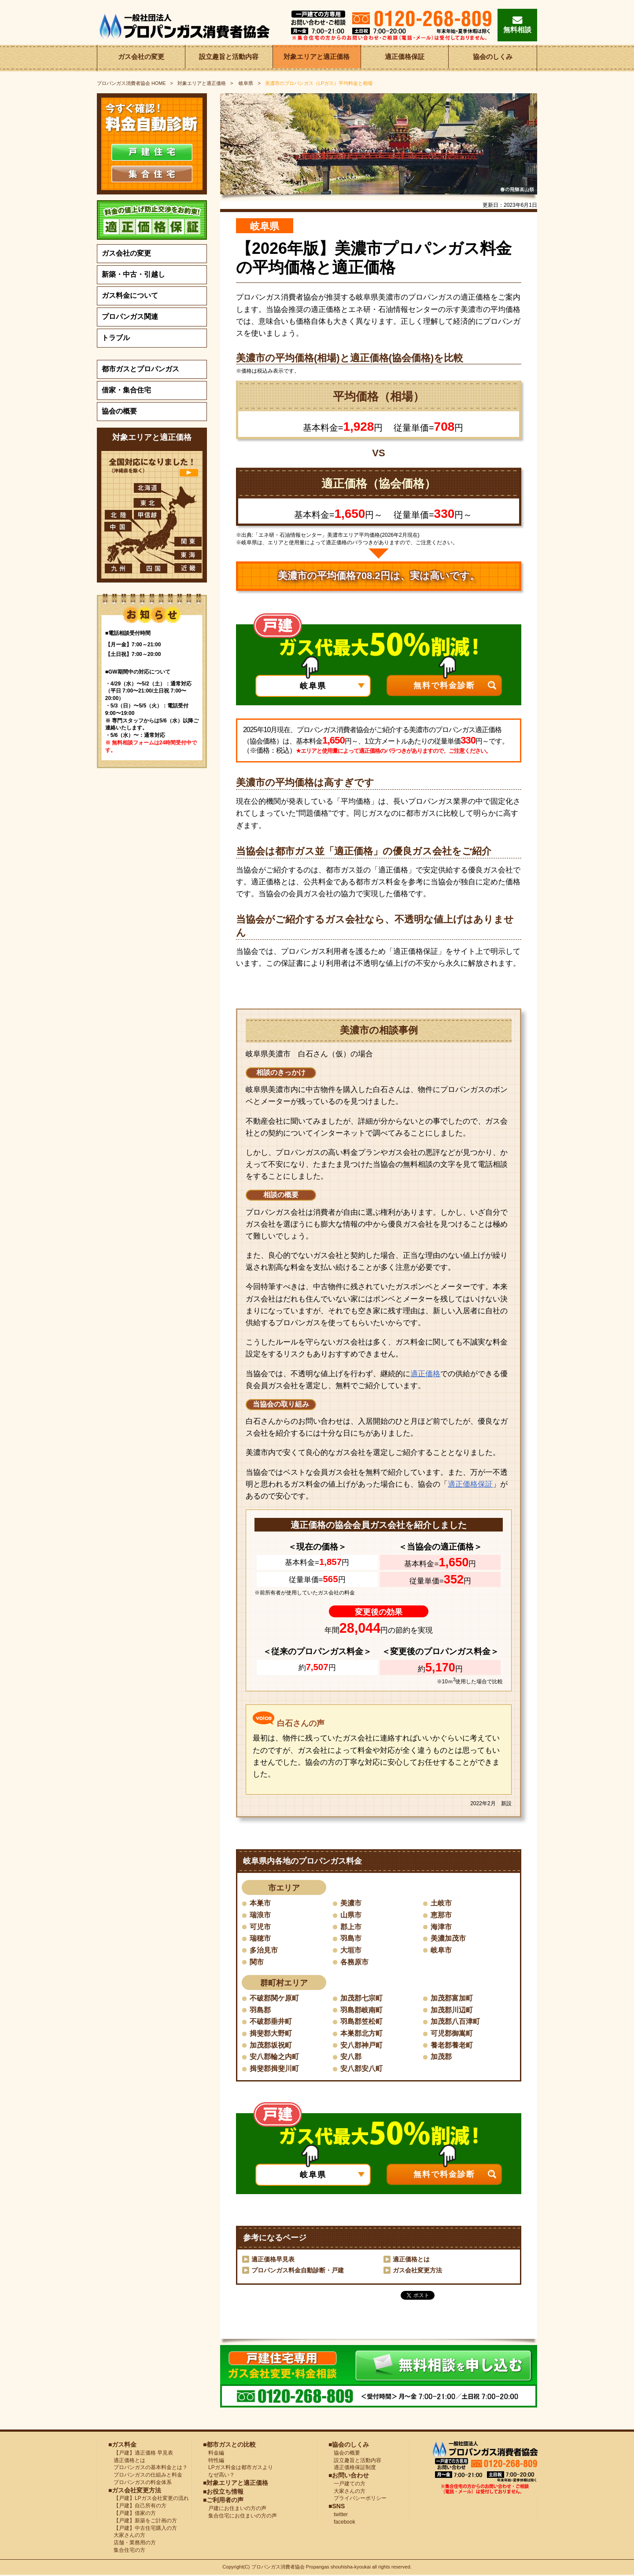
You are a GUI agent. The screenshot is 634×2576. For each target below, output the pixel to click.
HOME (131, 83)
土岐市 (441, 1903)
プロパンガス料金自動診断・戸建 (297, 2271)
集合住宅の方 (126, 2551)
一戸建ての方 (349, 2484)
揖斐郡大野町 (271, 2033)
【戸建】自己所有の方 (137, 2506)
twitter (338, 2515)
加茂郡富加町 (452, 1998)
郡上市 (350, 1927)
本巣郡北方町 (361, 2033)
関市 (257, 1962)
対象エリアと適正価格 (316, 58)
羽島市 (350, 1938)
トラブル (116, 337)
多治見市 (264, 1950)
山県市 (350, 1915)
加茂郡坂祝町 (271, 2045)
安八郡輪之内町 (274, 2057)
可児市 (260, 1927)
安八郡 (350, 2057)
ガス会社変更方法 (417, 2271)
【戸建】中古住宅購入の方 (142, 2528)
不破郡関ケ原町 (274, 1998)
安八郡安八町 (361, 2069)
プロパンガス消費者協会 (278, 2568)
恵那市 (441, 1915)
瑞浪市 (260, 1915)
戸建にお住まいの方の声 (234, 2509)
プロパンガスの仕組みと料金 (145, 2476)
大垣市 (350, 1950)
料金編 (213, 2454)
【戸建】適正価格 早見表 (140, 2454)
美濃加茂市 (448, 1938)
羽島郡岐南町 (361, 2010)
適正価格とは (411, 2260)
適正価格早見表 (273, 2260)
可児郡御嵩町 (452, 2033)
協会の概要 (119, 411)
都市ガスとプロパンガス (140, 369)
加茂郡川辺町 (452, 2010)
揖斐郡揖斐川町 (274, 2069)
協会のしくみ (493, 58)
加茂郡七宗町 (361, 1998)
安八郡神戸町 (361, 2045)
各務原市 (354, 1962)
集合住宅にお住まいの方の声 (240, 2516)
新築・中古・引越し (133, 274)
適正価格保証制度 (352, 2468)
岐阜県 (246, 83)
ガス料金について (130, 295)
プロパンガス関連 (130, 316)
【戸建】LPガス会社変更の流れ (148, 2499)
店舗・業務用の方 (132, 2543)
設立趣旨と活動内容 (229, 58)
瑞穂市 (260, 1938)
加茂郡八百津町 (455, 2022)
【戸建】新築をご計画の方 (142, 2521)
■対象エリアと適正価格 (235, 2483)
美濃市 (350, 1903)
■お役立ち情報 (223, 2492)
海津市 (441, 1927)
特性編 (213, 2461)
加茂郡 (441, 2057)
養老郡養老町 (452, 2045)
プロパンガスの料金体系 (140, 2483)
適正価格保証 (404, 58)
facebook (341, 2522)
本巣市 (260, 1903)
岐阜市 (441, 1950)
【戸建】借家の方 (132, 2514)
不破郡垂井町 (271, 2022)
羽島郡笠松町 (361, 2022)
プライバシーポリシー (357, 2499)
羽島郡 (260, 2010)
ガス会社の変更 (141, 58)
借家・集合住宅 (126, 390)
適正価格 (425, 1374)
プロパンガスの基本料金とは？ (148, 2468)
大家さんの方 (126, 2536)
